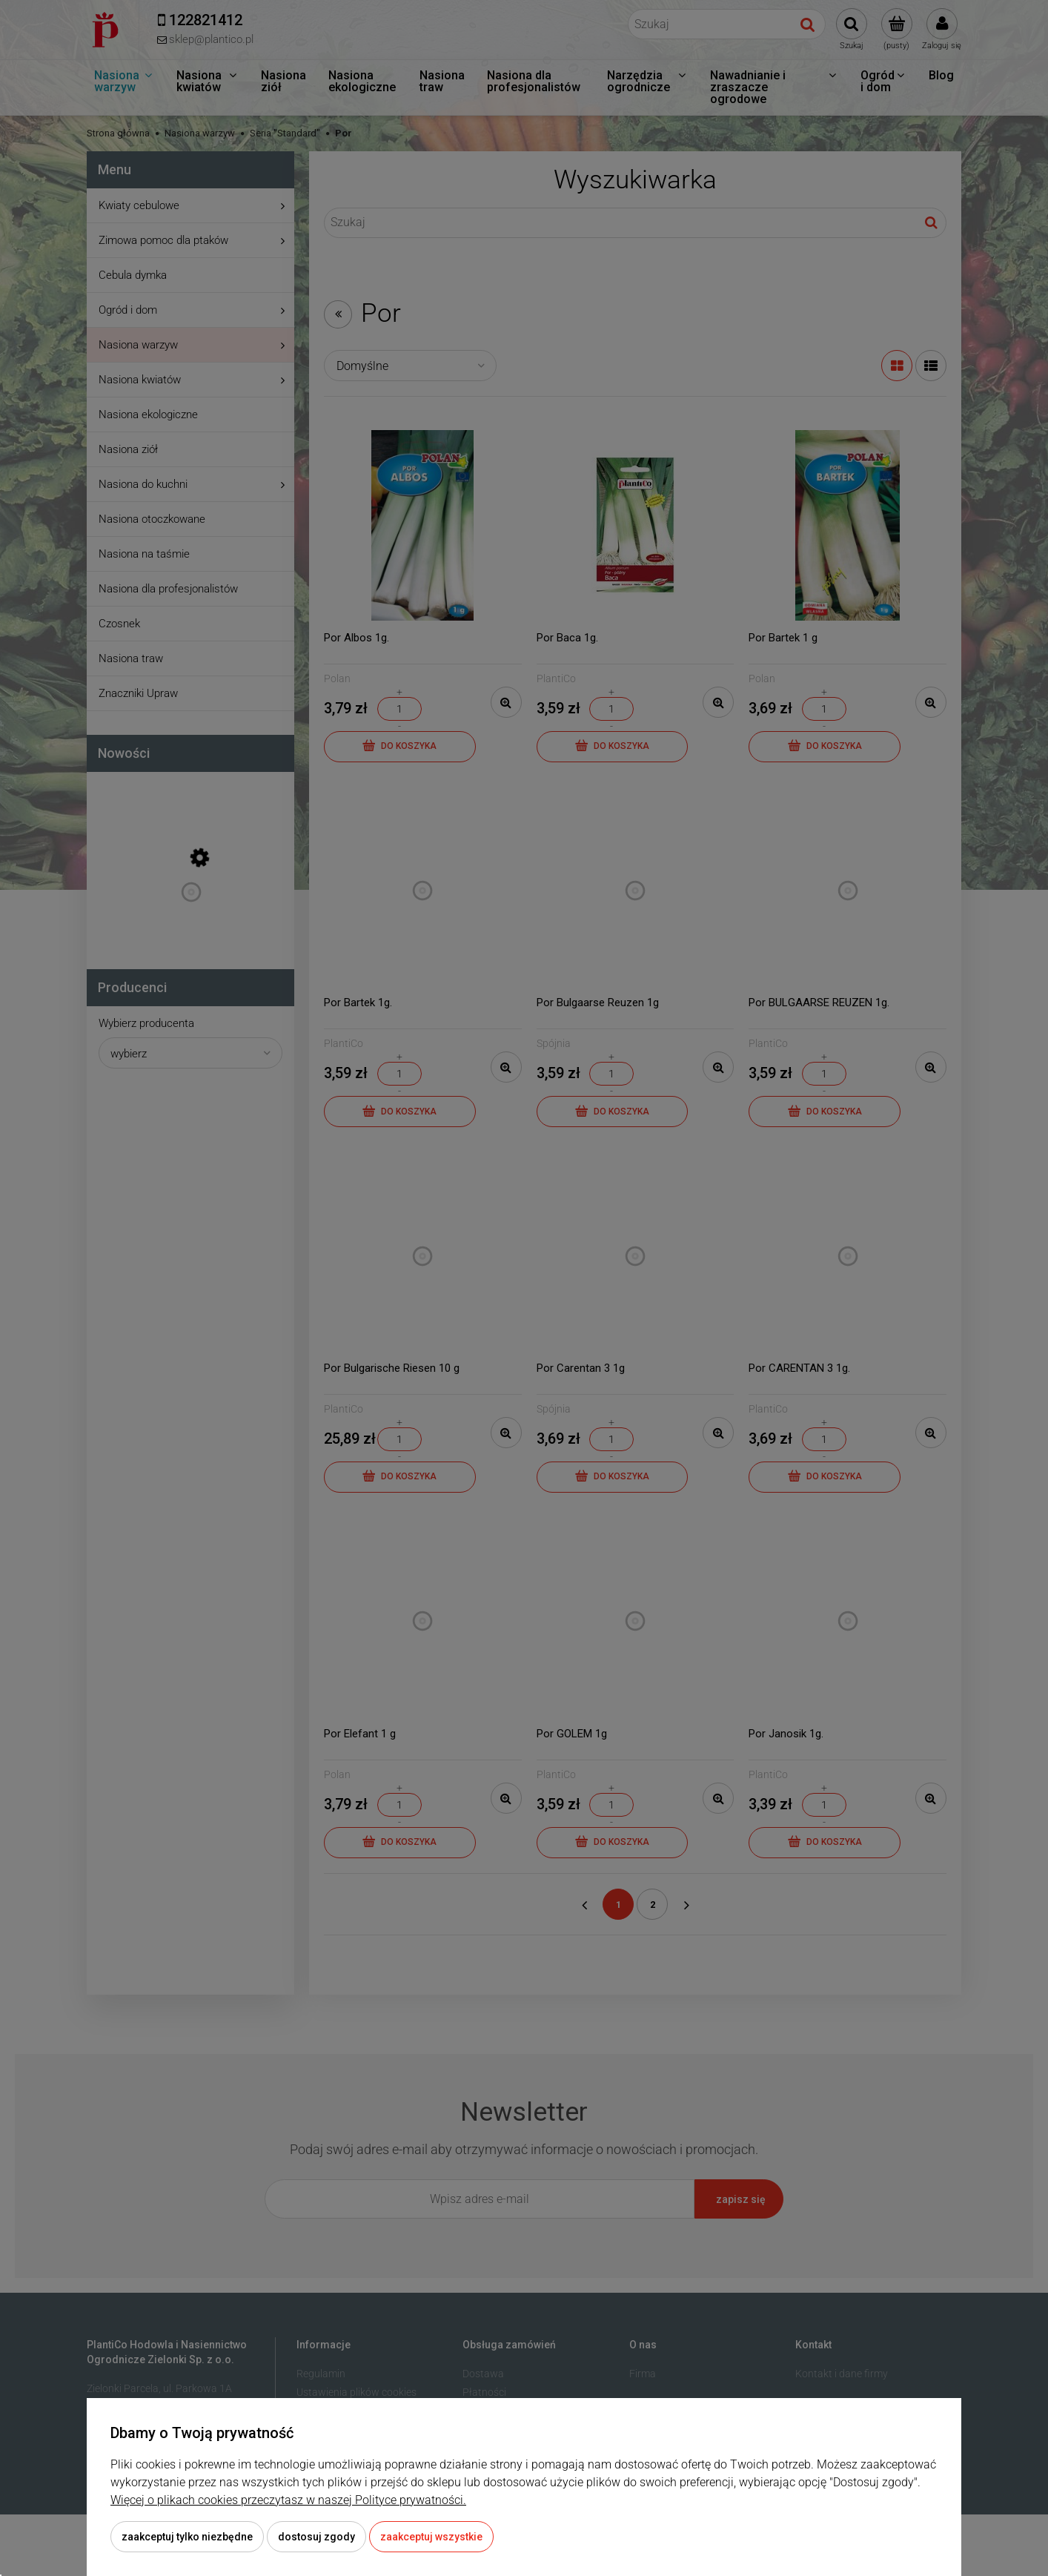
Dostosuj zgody (316, 2537)
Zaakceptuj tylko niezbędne (187, 2537)
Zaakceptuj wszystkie (431, 2537)
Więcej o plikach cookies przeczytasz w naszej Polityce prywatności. (288, 2500)
